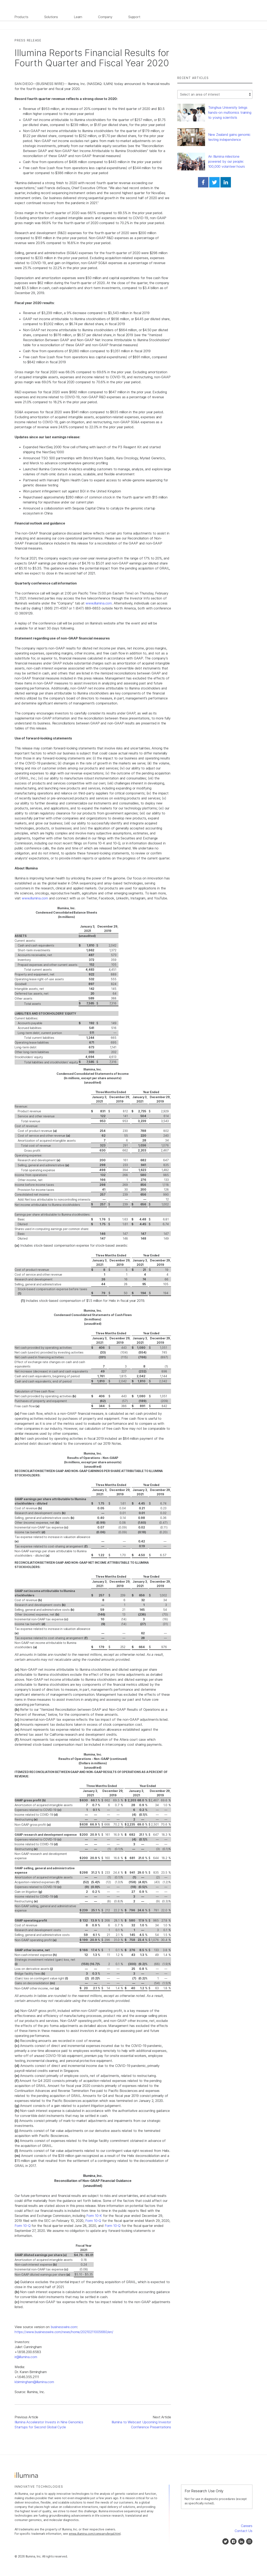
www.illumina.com (99, 603)
